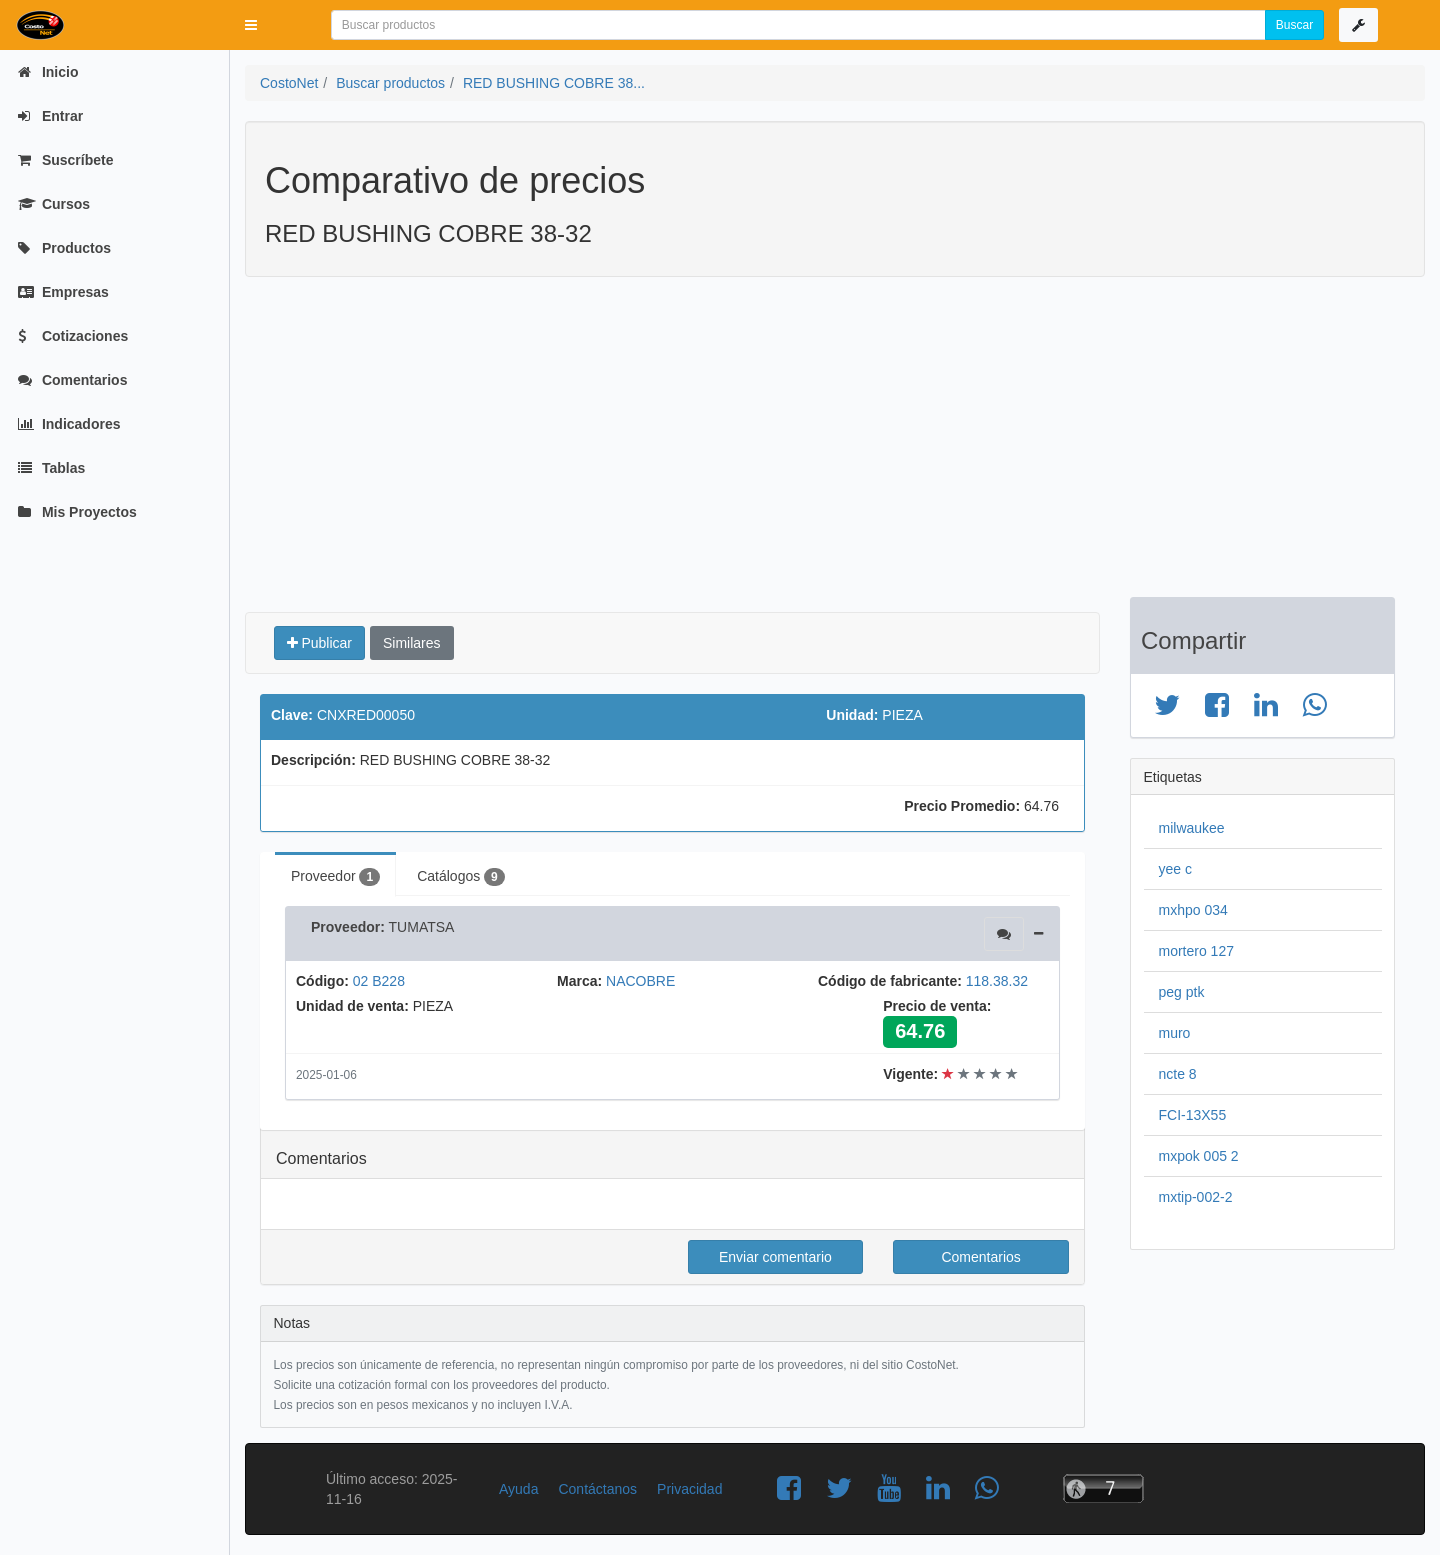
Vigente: (910, 1074)
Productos (64, 248)
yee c (1175, 869)
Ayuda (518, 1489)
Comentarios (72, 380)
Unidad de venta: (352, 1006)
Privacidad (689, 1489)
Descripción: (313, 760)
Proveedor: (348, 927)
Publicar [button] (319, 643)
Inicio (48, 72)
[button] (251, 25)
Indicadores (69, 424)
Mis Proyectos (77, 512)
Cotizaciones (73, 336)
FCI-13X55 (1193, 1115)
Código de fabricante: (890, 981)
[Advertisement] (820, 447)
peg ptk (1182, 992)
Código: (322, 981)
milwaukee (1192, 828)
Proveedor (335, 877)
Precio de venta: (937, 1006)
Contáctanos (597, 1489)
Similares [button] (412, 643)
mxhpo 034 (1193, 910)
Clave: (292, 715)
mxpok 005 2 (1199, 1156)
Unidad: (852, 715)
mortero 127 (1196, 951)
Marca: (579, 981)
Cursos (54, 204)
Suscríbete (65, 160)
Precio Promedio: (962, 806)
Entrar (50, 116)
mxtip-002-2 (1196, 1197)
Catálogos (461, 877)
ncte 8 (1178, 1074)
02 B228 (379, 981)
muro (1175, 1033)
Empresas (63, 292)
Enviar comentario (775, 1257)
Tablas (51, 468)
